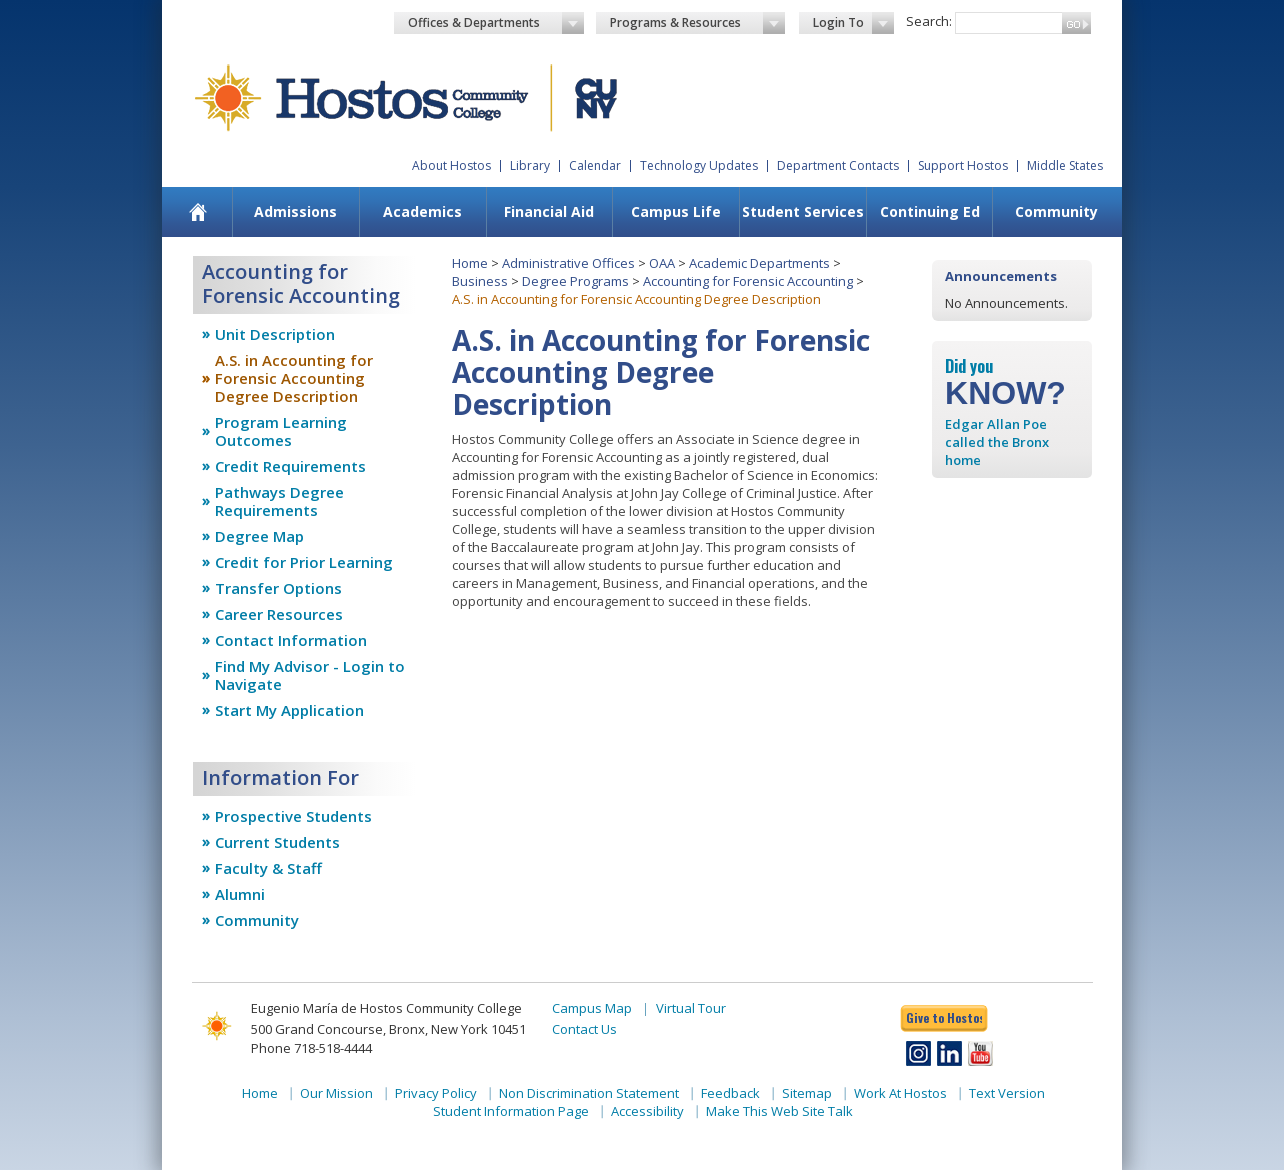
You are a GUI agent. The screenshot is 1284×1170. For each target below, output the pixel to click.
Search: (929, 21)
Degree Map (259, 536)
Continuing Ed (930, 211)
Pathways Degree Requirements (279, 501)
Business (480, 281)
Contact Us (584, 1029)
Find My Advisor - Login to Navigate (310, 675)
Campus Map (592, 1008)
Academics (422, 211)
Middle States (1065, 165)
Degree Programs (575, 281)
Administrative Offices (568, 263)
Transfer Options (278, 588)
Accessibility (647, 1111)
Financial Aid (549, 211)
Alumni (240, 894)
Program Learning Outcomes (281, 431)
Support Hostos (963, 165)
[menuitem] (198, 212)
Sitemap (807, 1093)
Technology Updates (699, 165)
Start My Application (289, 710)
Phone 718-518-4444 (311, 1048)
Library (530, 165)
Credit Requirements (290, 466)
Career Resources (279, 614)
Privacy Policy (436, 1093)
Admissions (295, 211)
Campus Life (676, 211)
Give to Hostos (944, 1017)
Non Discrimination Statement (589, 1093)
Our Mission (336, 1093)
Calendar (595, 165)
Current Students (277, 842)
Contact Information (291, 640)
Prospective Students (293, 816)
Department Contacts (838, 165)
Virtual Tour (691, 1008)
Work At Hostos (900, 1093)
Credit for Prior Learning (304, 562)
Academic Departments (759, 263)
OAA (662, 263)
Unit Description (275, 334)
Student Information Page (511, 1111)
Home (470, 263)
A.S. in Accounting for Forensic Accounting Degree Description (294, 378)
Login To (853, 23)
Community (1056, 211)
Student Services (803, 211)
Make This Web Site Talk (779, 1111)
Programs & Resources (698, 23)
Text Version (1007, 1093)
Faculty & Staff (268, 868)
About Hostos (451, 165)
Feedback (730, 1093)
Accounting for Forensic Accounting (748, 281)
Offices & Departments (496, 23)
